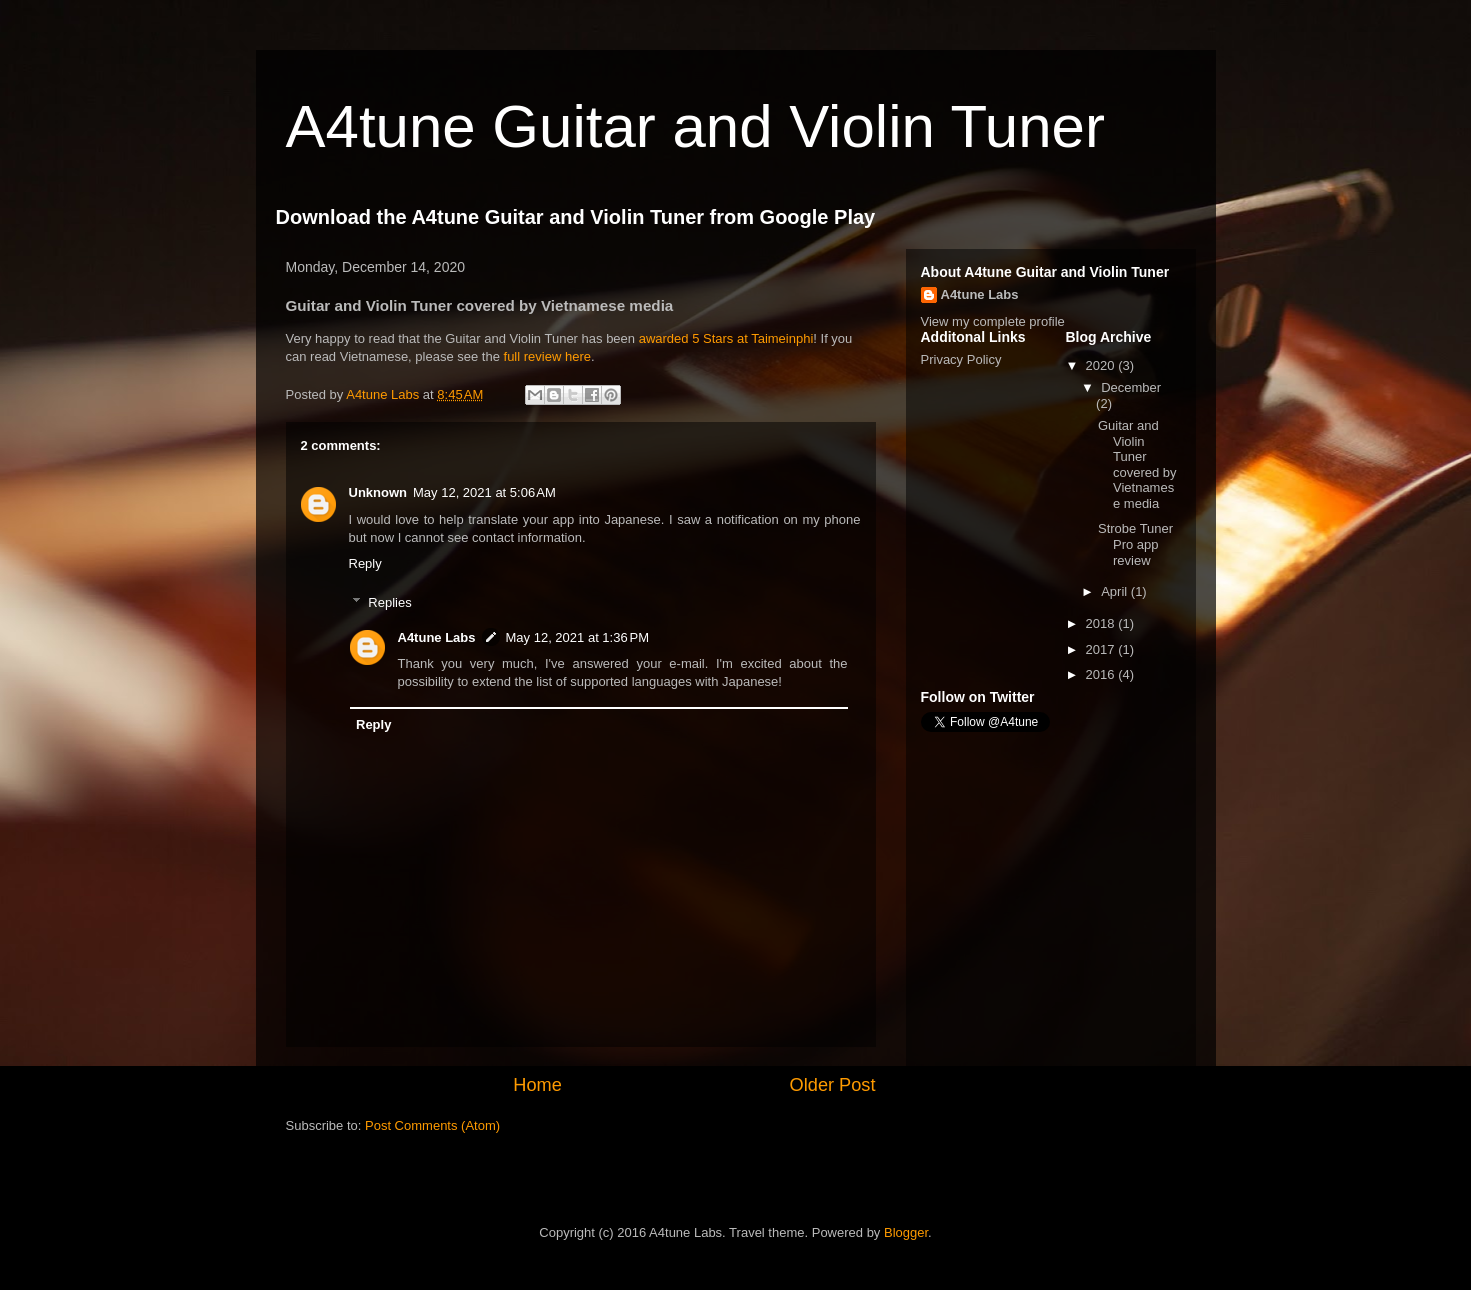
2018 (1102, 623)
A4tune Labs (437, 637)
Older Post (833, 1085)
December (1131, 387)
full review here (547, 356)
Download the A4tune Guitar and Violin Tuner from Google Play (576, 217)
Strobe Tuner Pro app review (1135, 544)
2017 (1102, 649)
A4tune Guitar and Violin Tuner (695, 126)
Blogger (906, 1232)
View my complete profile (993, 321)
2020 (1102, 365)
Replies (389, 601)
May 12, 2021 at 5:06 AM (484, 492)
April (1116, 591)
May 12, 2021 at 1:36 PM (577, 637)
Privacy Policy (961, 359)
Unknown (378, 492)
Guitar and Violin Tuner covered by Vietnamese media (1137, 464)
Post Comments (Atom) (432, 1125)
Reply (365, 563)
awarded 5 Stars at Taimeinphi (726, 338)
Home (537, 1085)
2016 (1102, 674)
